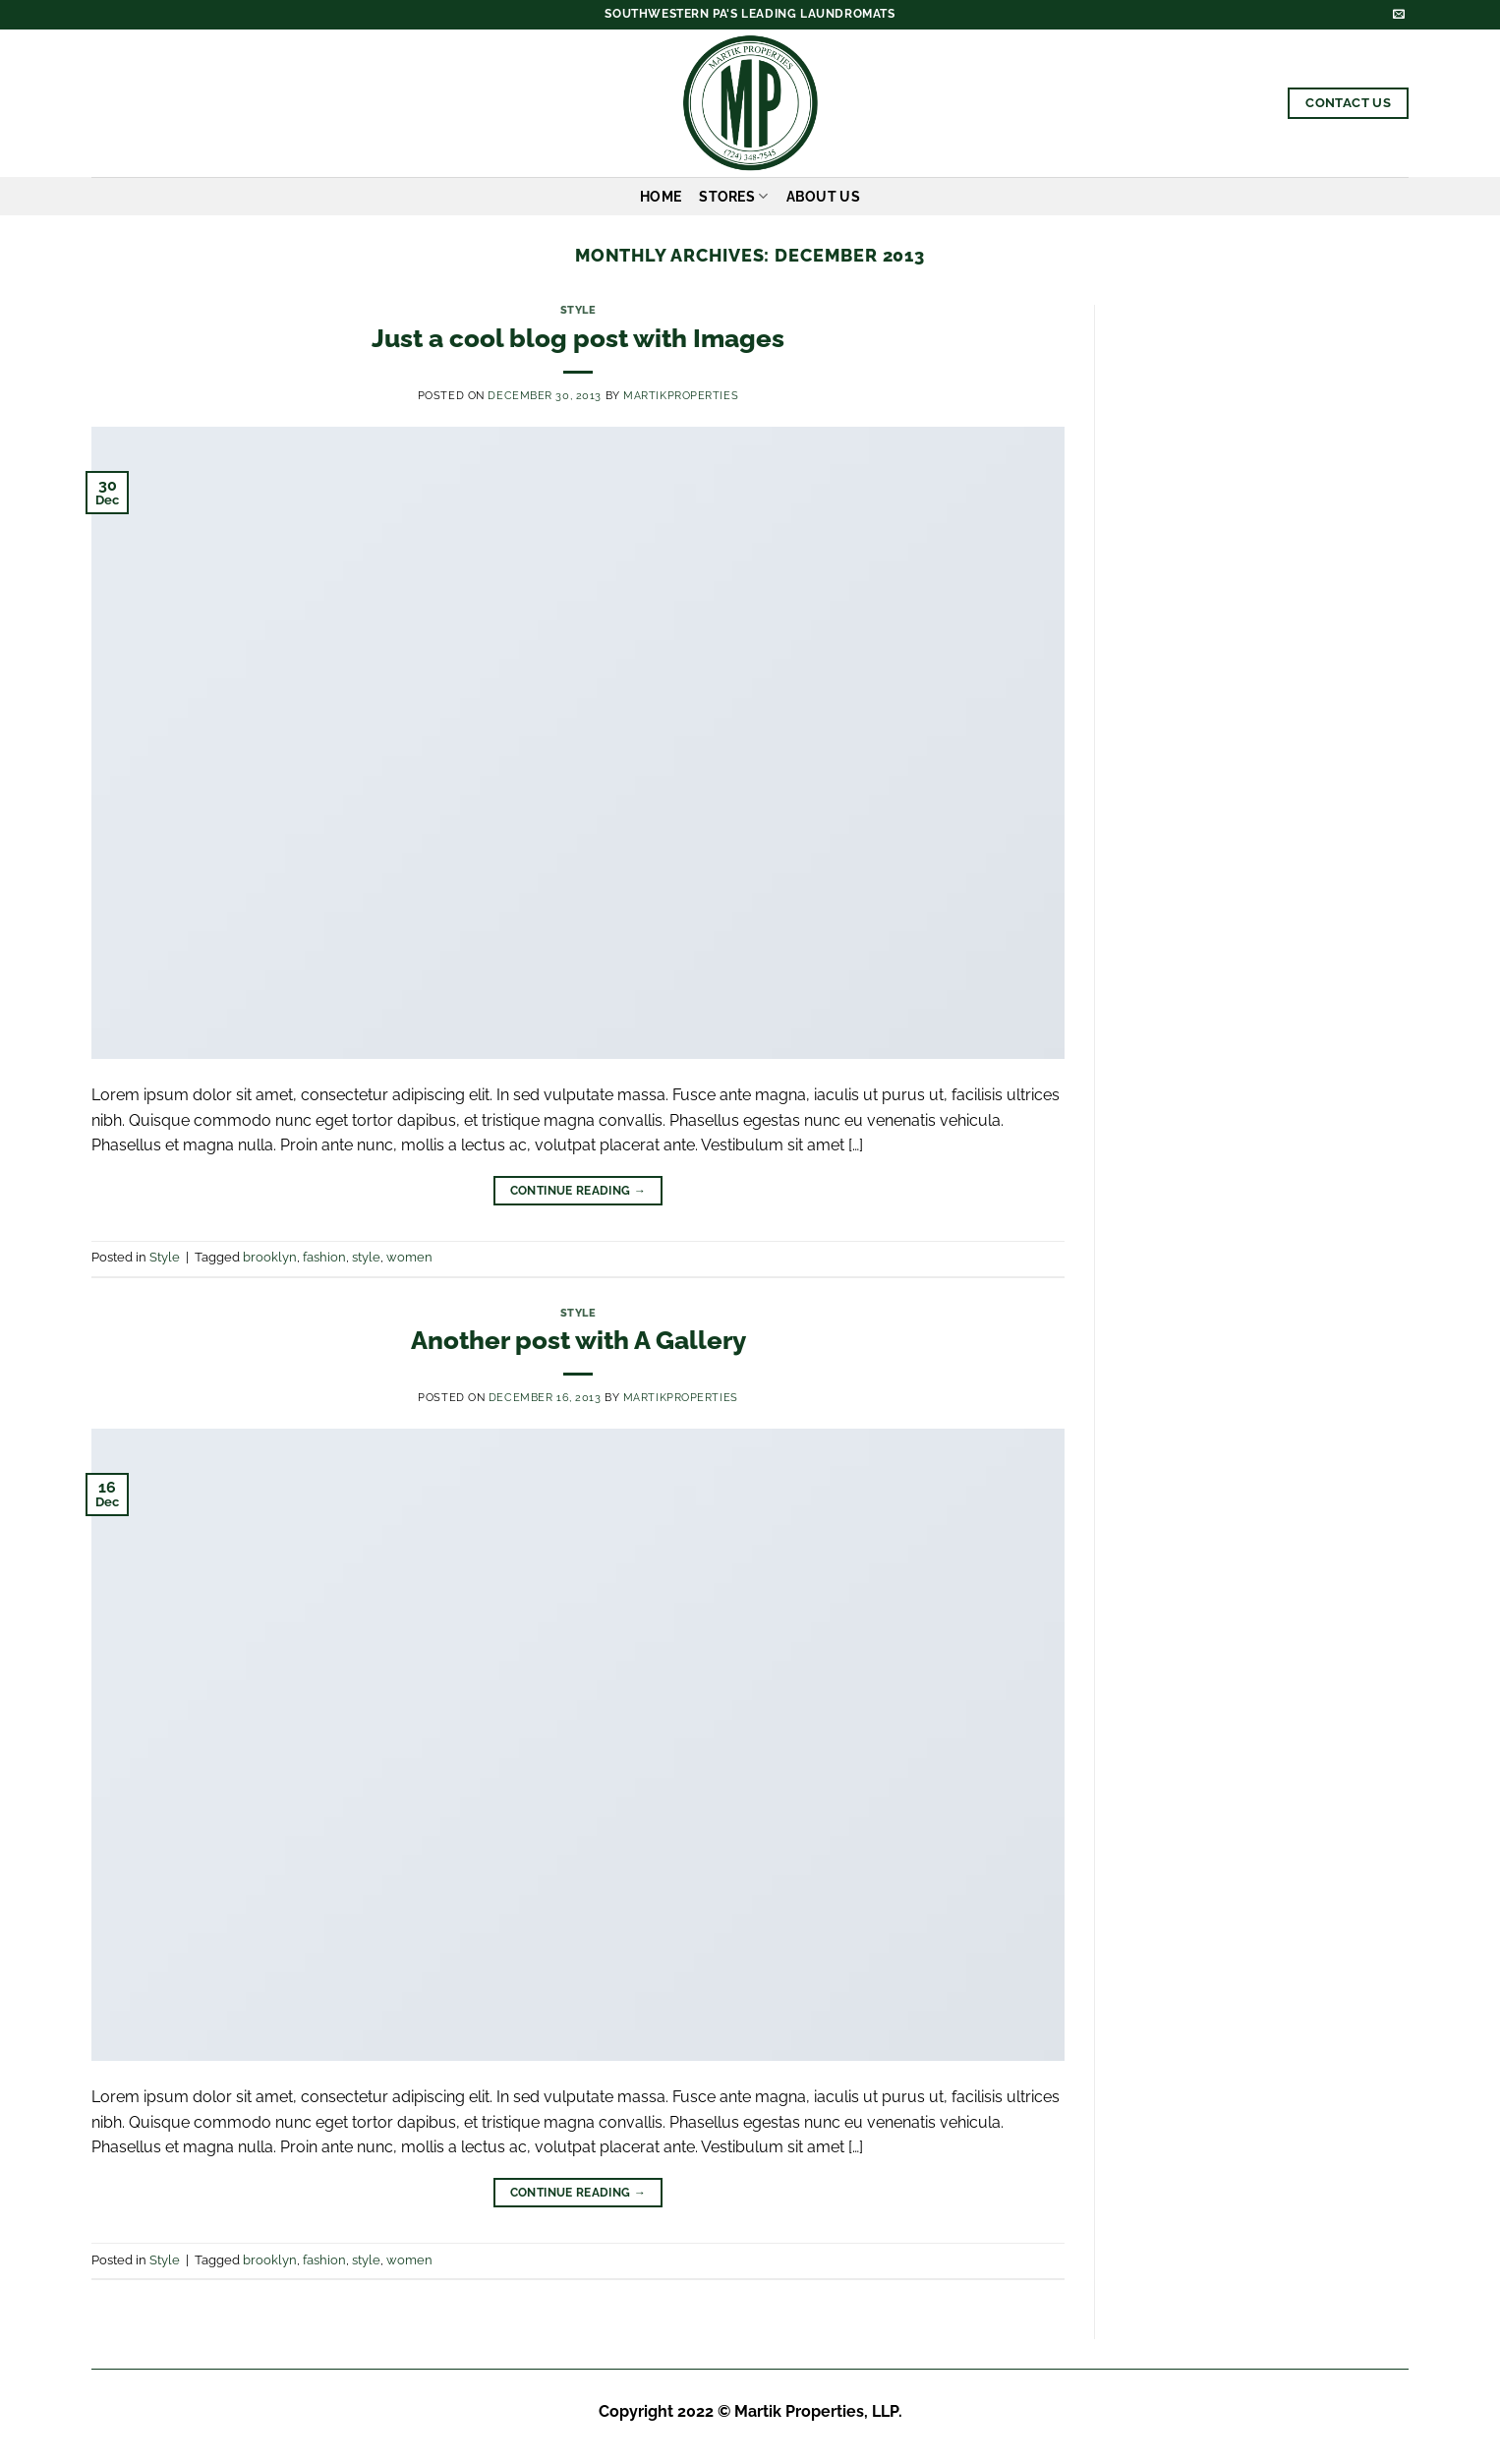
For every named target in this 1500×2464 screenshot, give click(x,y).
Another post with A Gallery (578, 1340)
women (409, 1257)
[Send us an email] (1399, 15)
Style (578, 310)
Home (660, 196)
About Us (823, 196)
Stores (733, 196)
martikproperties (680, 395)
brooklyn (270, 1257)
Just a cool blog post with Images (578, 338)
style (366, 1257)
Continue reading (578, 1191)
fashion (324, 1257)
